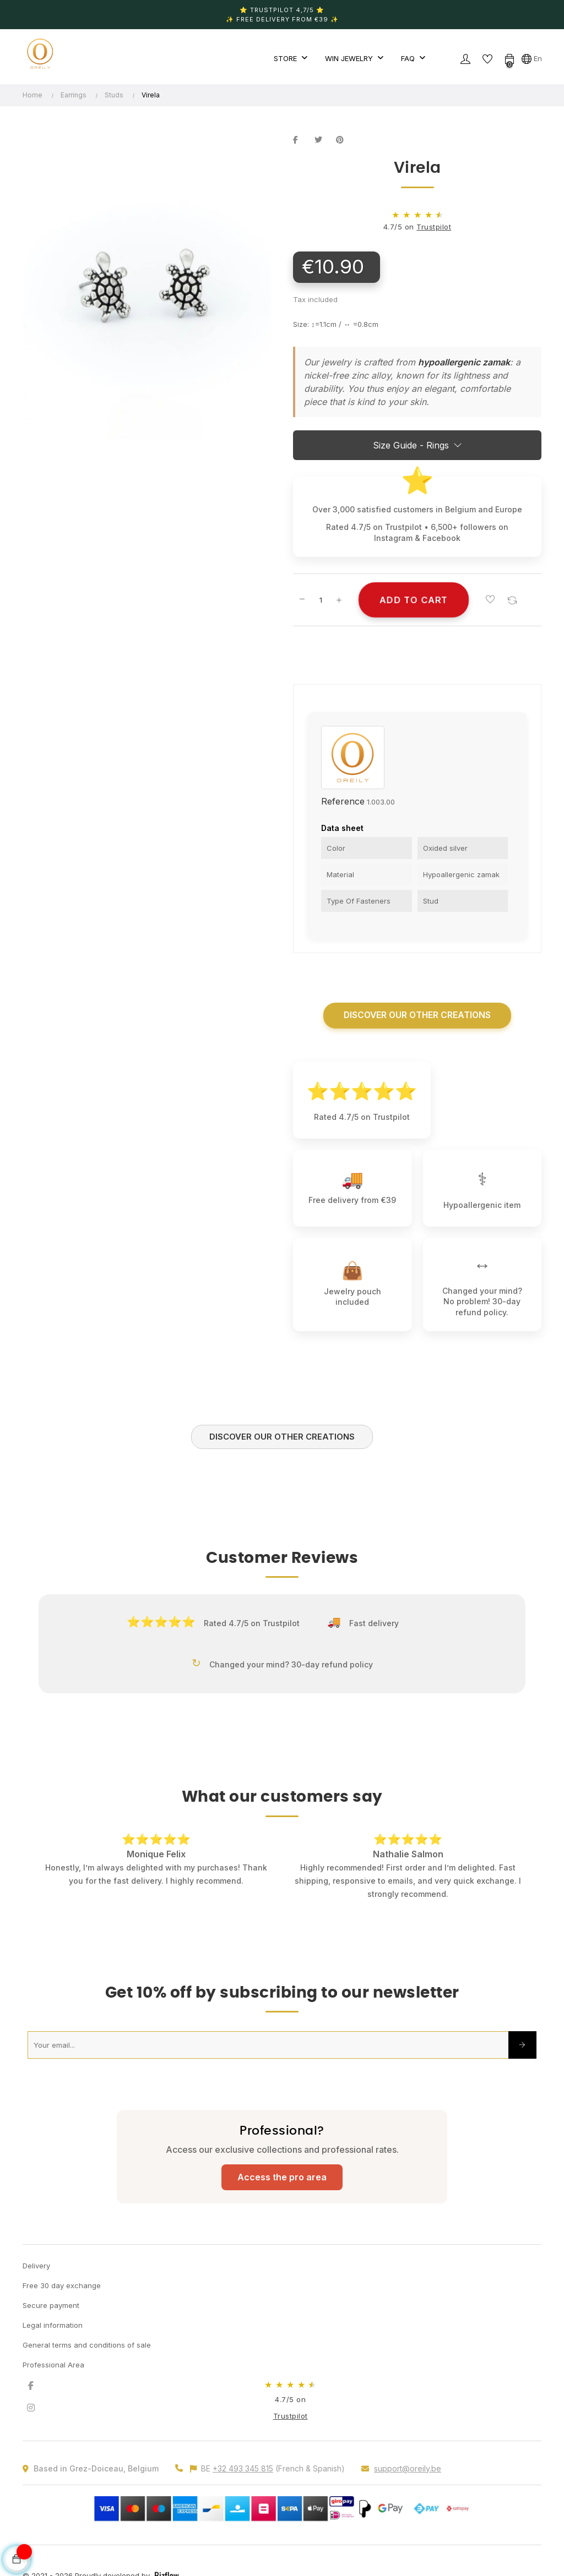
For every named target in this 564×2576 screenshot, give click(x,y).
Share (301, 140)
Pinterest (344, 140)
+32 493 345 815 (243, 2470)
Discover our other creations (417, 1015)
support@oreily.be (407, 2470)
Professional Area (53, 2366)
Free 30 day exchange (62, 2287)
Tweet (322, 140)
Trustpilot (433, 226)
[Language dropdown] (531, 58)
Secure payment (51, 2306)
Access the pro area (282, 2179)
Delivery (36, 2267)
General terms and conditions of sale (87, 2346)
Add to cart (413, 599)
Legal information (53, 2326)
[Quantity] (320, 599)
